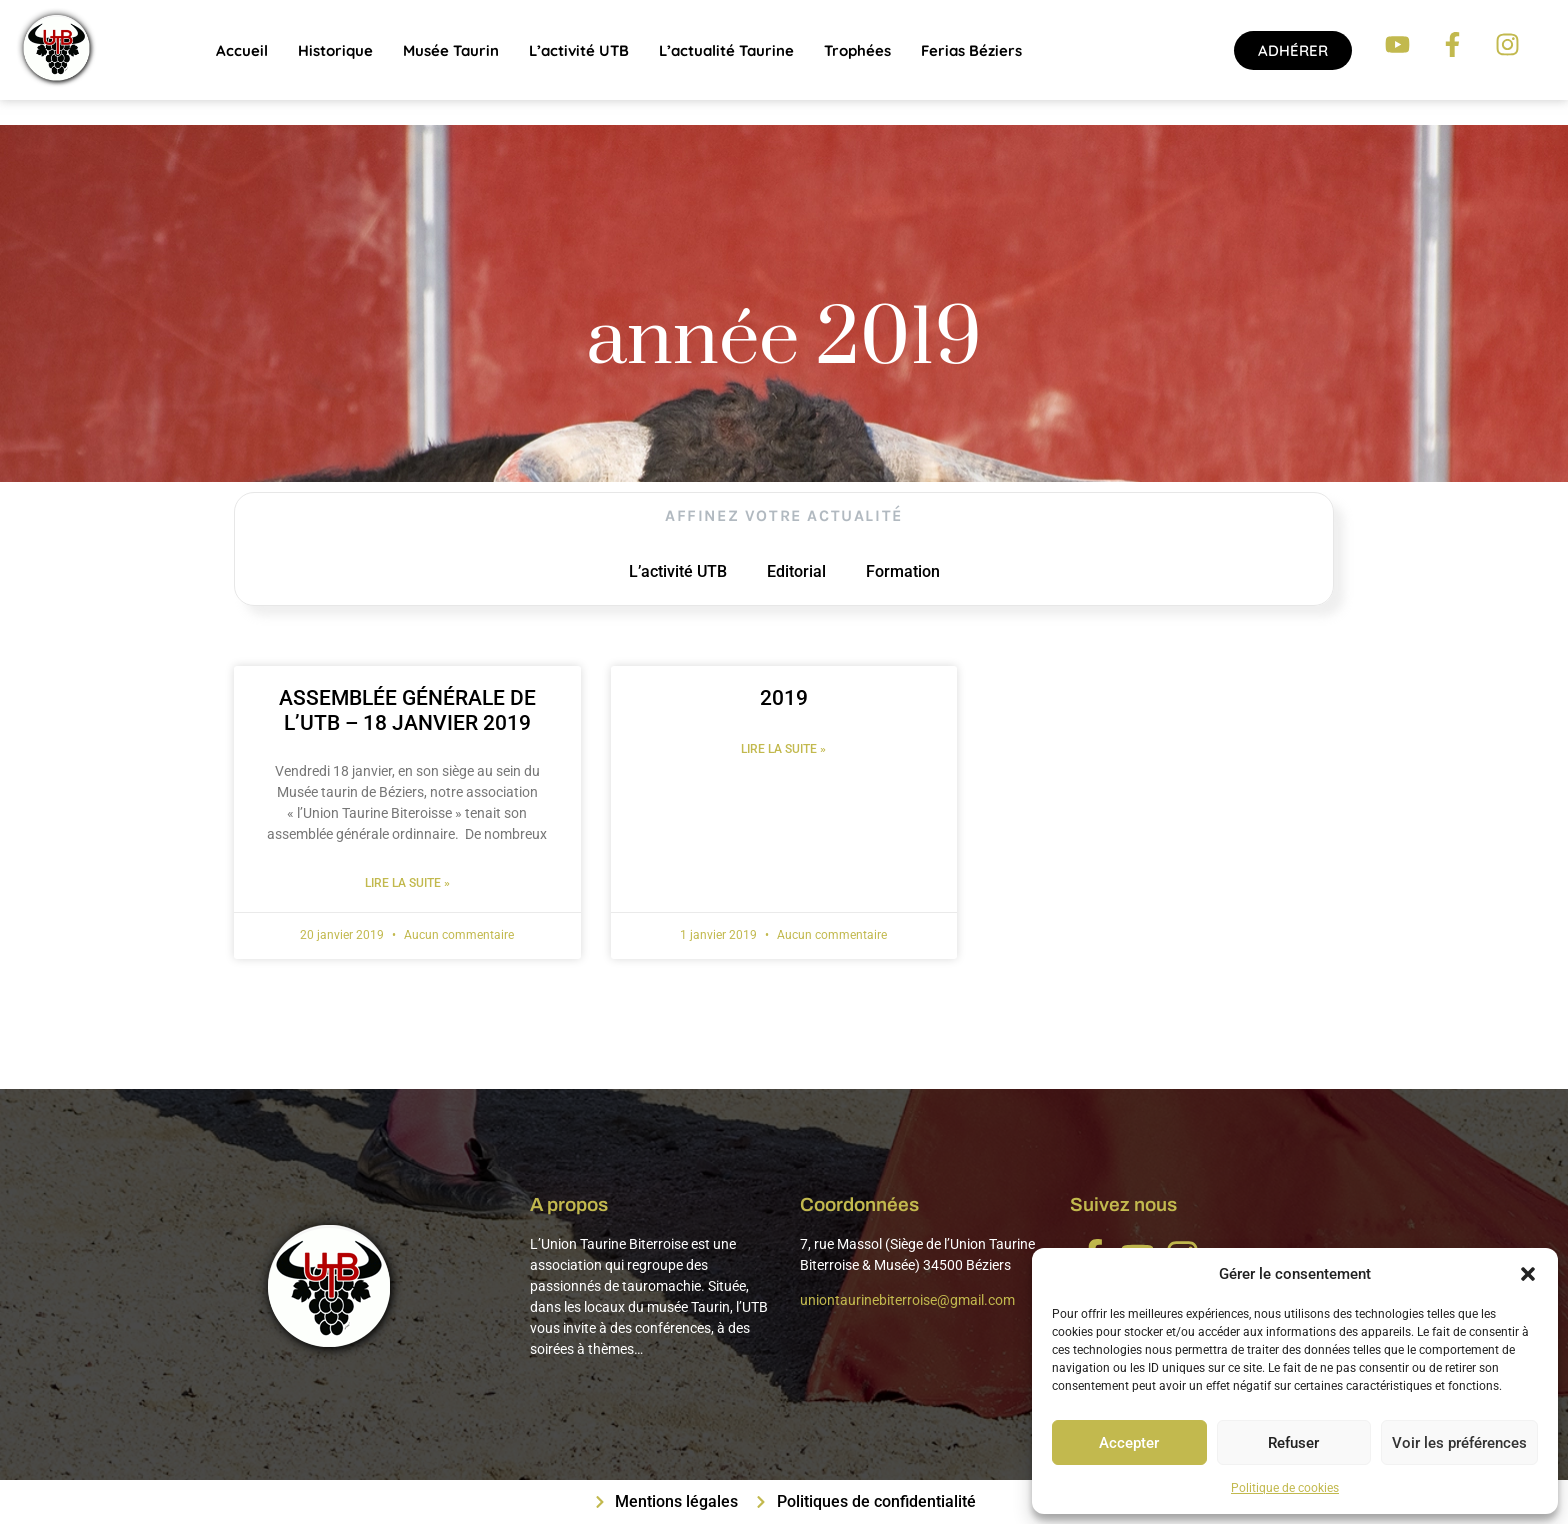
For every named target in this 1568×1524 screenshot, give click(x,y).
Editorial (796, 571)
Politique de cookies (1285, 1488)
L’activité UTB (579, 50)
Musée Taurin (451, 50)
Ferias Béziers (971, 50)
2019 (784, 698)
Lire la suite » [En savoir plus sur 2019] (783, 749)
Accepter (1129, 1443)
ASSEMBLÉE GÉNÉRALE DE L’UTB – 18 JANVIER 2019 (407, 710)
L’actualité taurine (726, 50)
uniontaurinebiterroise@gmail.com (907, 1300)
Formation (903, 571)
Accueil (242, 50)
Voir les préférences (1459, 1443)
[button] (1528, 1274)
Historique (335, 50)
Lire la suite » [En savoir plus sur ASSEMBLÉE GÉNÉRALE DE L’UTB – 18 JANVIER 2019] (407, 883)
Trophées (857, 50)
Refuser (1293, 1443)
